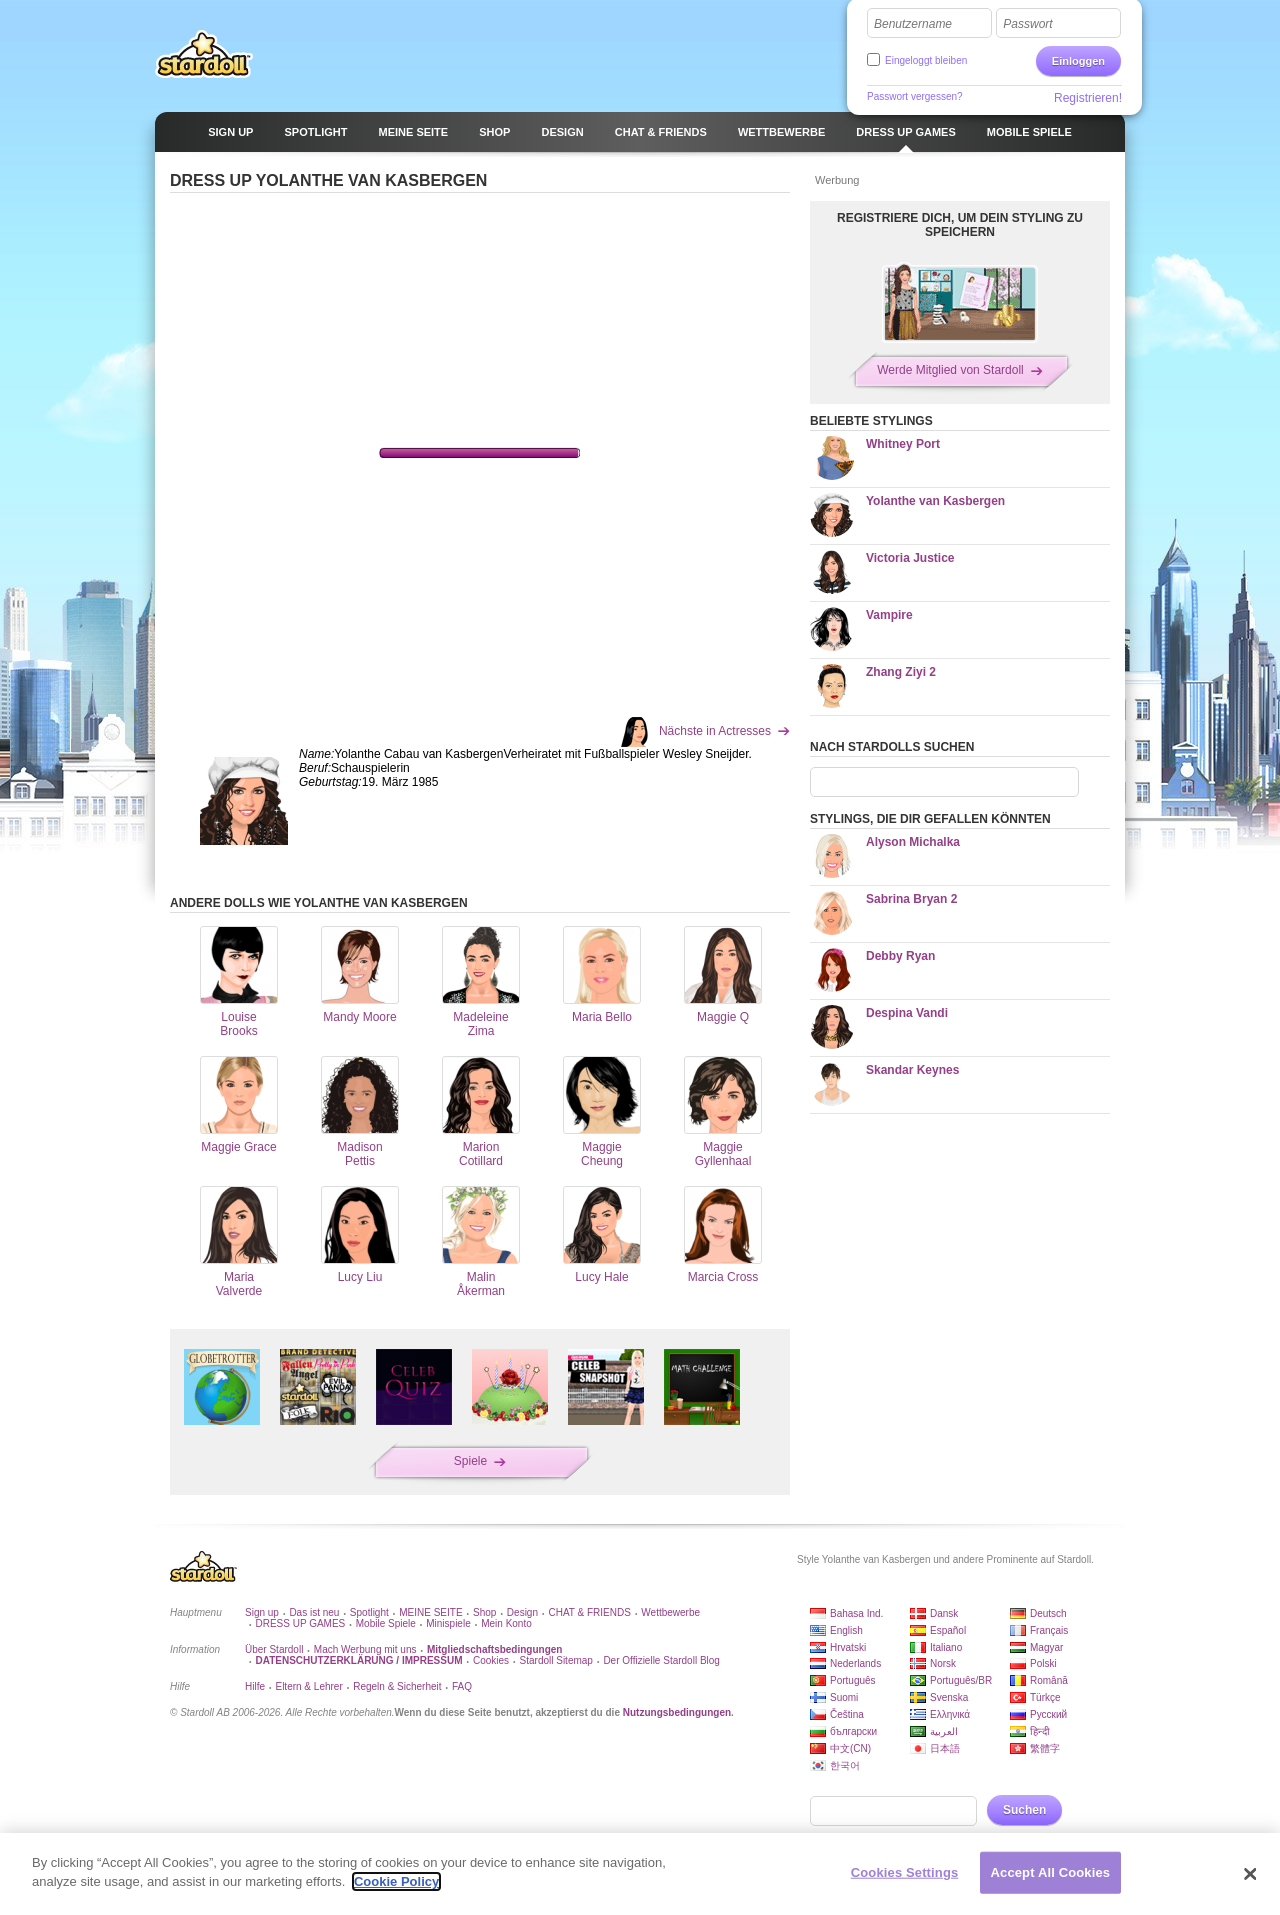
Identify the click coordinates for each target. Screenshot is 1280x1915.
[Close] (1250, 1874)
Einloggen (1078, 61)
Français (1049, 1630)
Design (522, 1612)
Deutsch (1048, 1613)
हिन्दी (1040, 1731)
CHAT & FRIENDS (589, 1612)
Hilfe (255, 1686)
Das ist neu (314, 1612)
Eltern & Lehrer (308, 1686)
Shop (484, 1612)
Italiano (946, 1647)
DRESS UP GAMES (300, 1623)
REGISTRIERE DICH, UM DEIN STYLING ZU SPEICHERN (960, 225)
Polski (1043, 1663)
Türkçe (1045, 1697)
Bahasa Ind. (856, 1613)
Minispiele (448, 1623)
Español (948, 1630)
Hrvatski (848, 1647)
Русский (1048, 1714)
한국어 (845, 1765)
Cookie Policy (396, 1881)
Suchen (1024, 1810)
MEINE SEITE (430, 1612)
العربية (944, 1731)
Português (853, 1680)
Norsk (943, 1663)
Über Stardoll (274, 1649)
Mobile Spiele (386, 1623)
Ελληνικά (950, 1714)
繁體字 (1045, 1748)
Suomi (844, 1697)
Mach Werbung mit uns (365, 1649)
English (846, 1630)
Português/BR (961, 1680)
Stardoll (204, 54)
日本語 (945, 1748)
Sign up (262, 1612)
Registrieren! (1088, 98)
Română (1049, 1680)
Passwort (1027, 24)
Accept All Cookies (1051, 1872)
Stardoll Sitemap (556, 1660)
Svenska (949, 1697)
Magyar (1046, 1647)
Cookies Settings (905, 1872)
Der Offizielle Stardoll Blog (661, 1660)
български (853, 1731)
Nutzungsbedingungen (677, 1712)
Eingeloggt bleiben (926, 60)
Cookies (491, 1660)
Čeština (847, 1714)
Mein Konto (506, 1623)
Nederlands (855, 1663)
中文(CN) (850, 1748)
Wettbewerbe (670, 1612)
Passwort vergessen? (915, 96)
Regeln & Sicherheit (397, 1686)
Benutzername (913, 24)
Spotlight (369, 1612)
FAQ (462, 1686)
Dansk (944, 1613)
